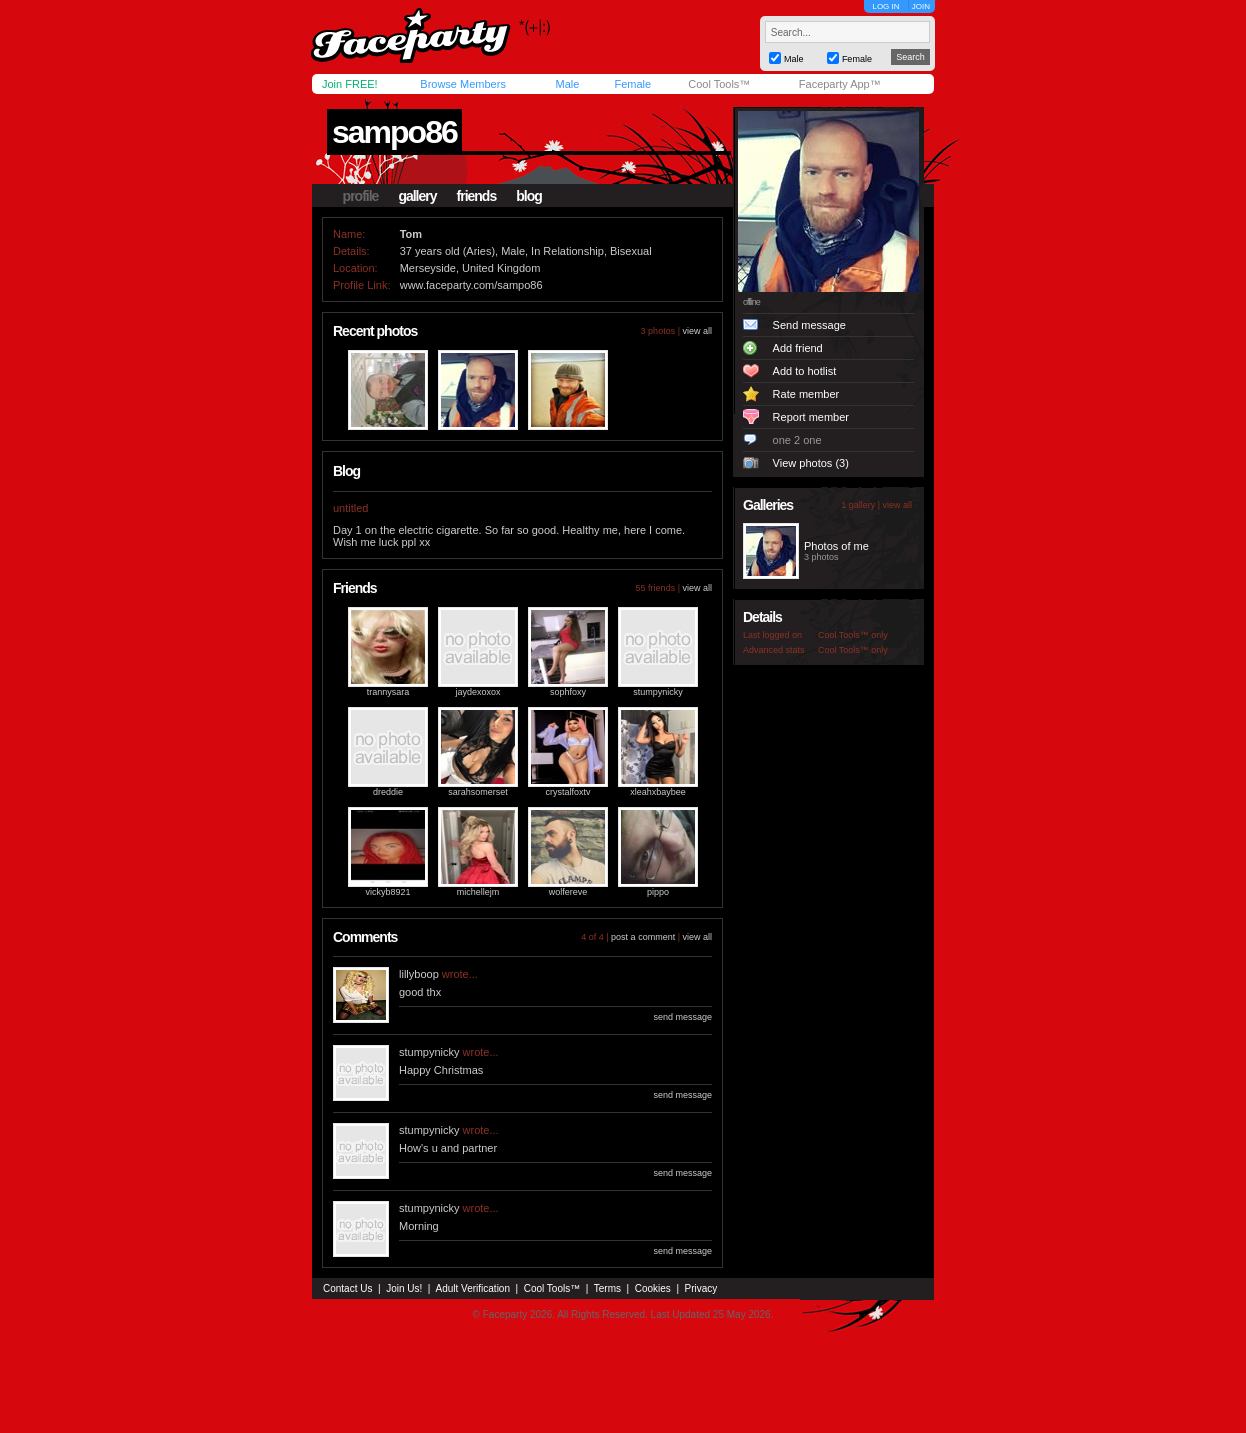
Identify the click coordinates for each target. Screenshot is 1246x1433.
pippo (658, 892)
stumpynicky (658, 692)
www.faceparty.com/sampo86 (471, 285)
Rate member (806, 394)
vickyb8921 (387, 892)
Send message (809, 325)
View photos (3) (811, 463)
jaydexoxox (477, 692)
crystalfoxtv (567, 792)
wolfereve (568, 892)
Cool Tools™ (719, 84)
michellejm (478, 892)
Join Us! (404, 1288)
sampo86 (394, 132)
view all (697, 331)
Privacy (701, 1288)
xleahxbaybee (658, 792)
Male (567, 84)
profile (361, 196)
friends (477, 196)
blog (529, 196)
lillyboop (419, 974)
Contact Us (347, 1288)
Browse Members (463, 84)
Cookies (653, 1288)
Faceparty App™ (840, 84)
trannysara (388, 692)
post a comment (643, 937)
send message (682, 1017)
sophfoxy (568, 692)
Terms (607, 1288)
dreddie (388, 792)
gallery (417, 196)
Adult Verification (472, 1288)
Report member (811, 417)
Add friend (798, 348)
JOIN (921, 6)
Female (632, 84)
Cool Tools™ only (853, 635)
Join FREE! (350, 84)
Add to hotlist (805, 371)
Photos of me (836, 546)
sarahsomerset (478, 792)
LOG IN (885, 6)
